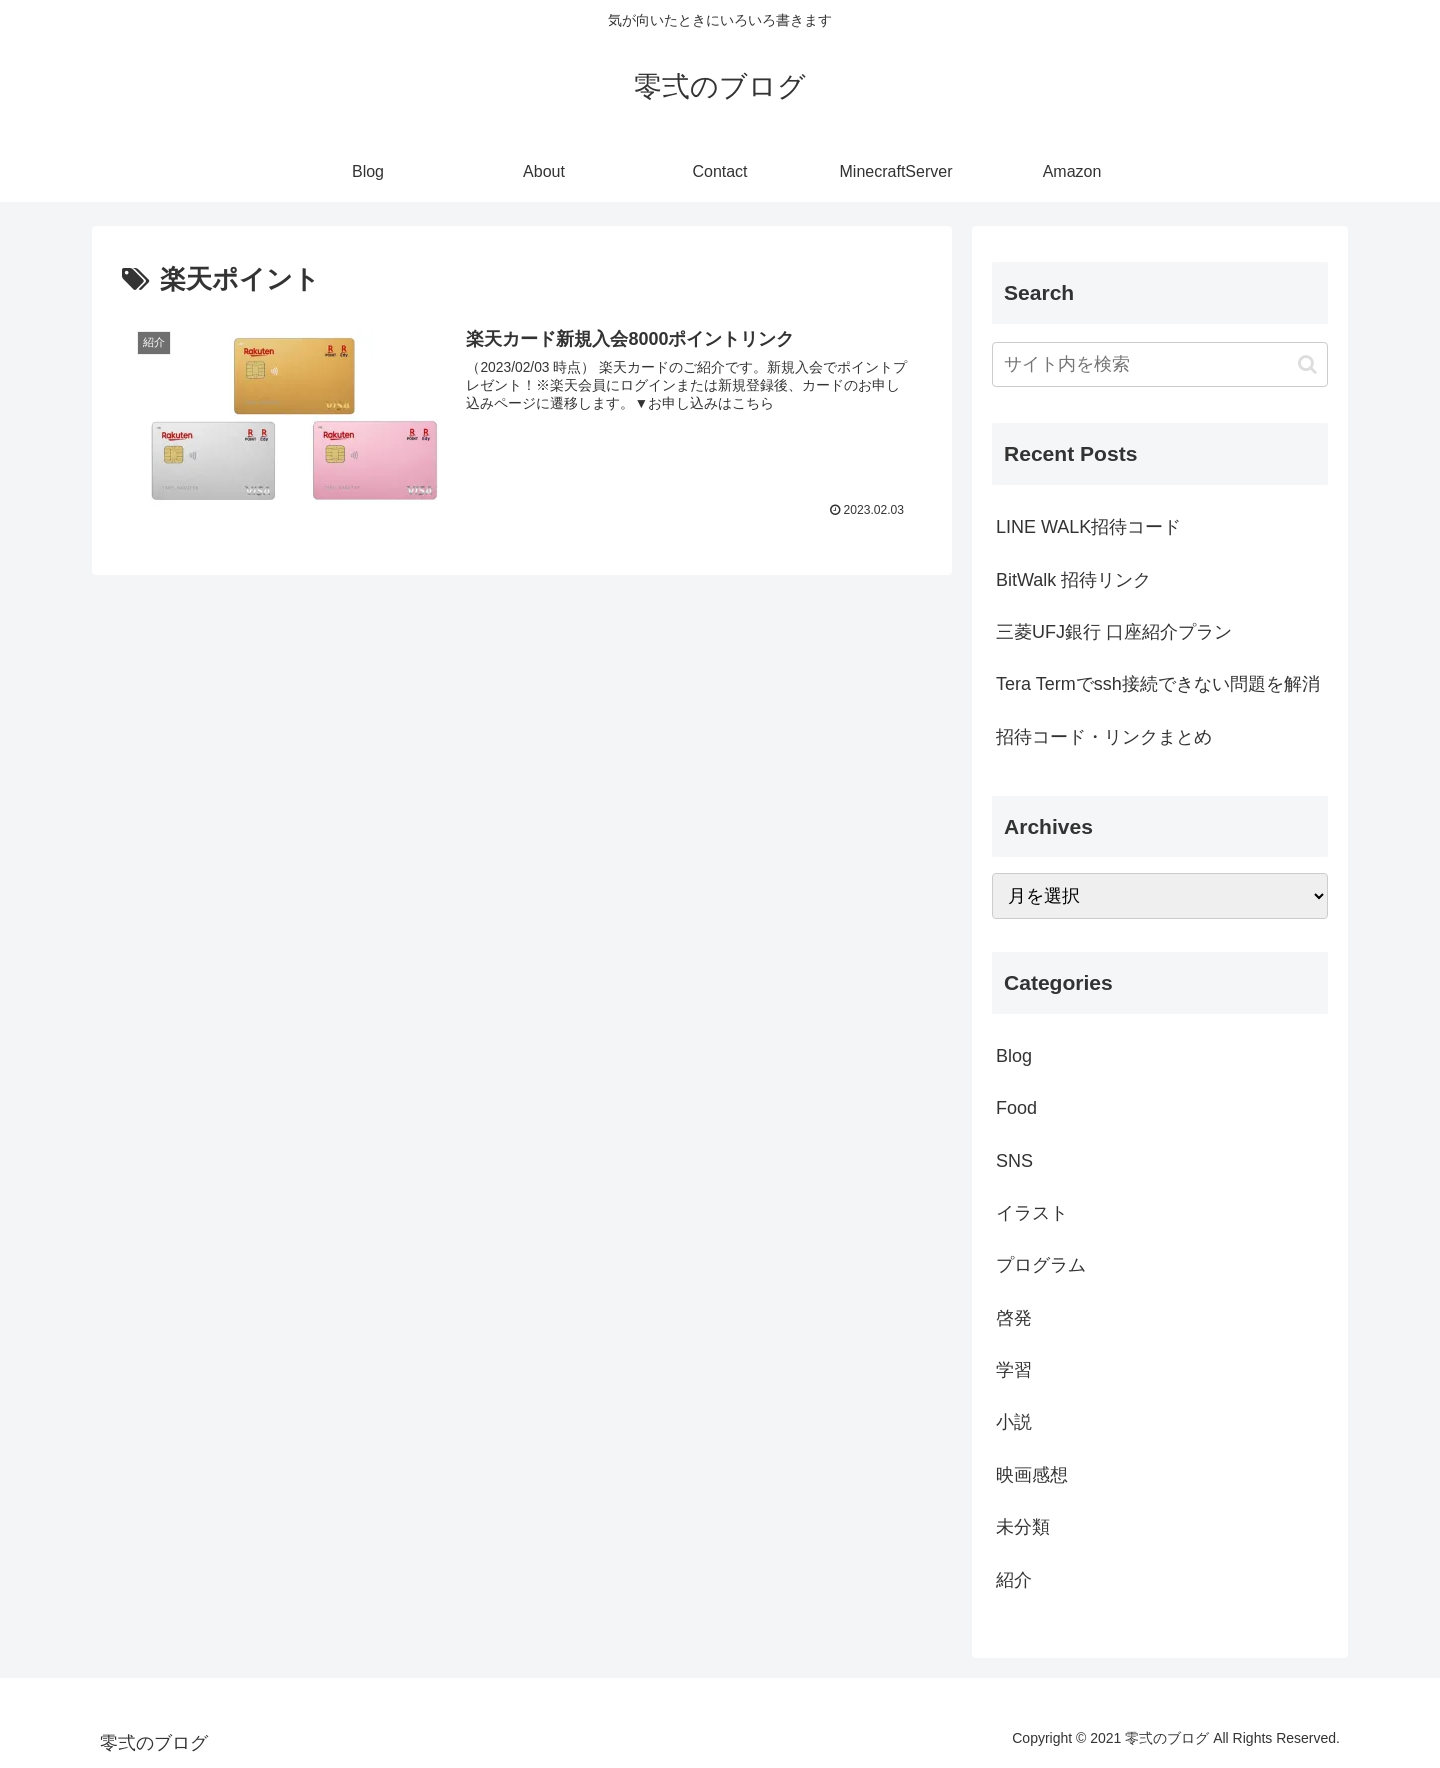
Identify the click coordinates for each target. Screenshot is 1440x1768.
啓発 (1014, 1318)
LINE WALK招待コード (1088, 527)
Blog (1014, 1056)
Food (1016, 1108)
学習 (1014, 1370)
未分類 (1023, 1527)
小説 (1014, 1422)
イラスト (1032, 1213)
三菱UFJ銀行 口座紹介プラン (1114, 632)
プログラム (1041, 1265)
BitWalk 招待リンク (1073, 580)
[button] (1307, 364)
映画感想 (1032, 1475)
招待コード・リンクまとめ (1104, 737)
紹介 (1014, 1580)
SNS (1014, 1161)
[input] (1160, 364)
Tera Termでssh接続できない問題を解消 (1158, 684)
